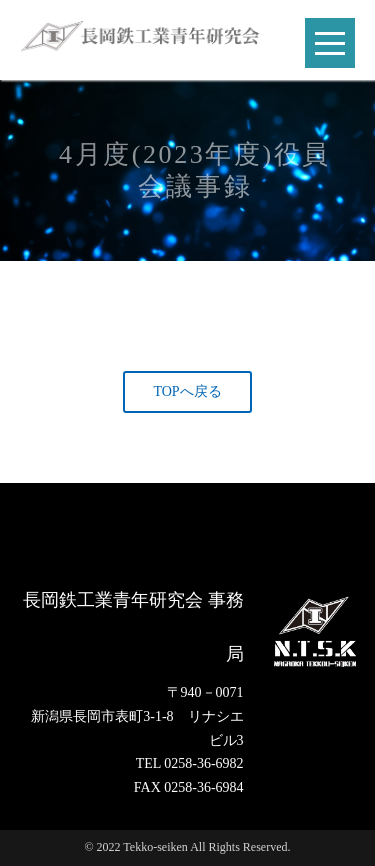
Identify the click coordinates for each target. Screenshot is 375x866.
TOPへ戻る (187, 391)
